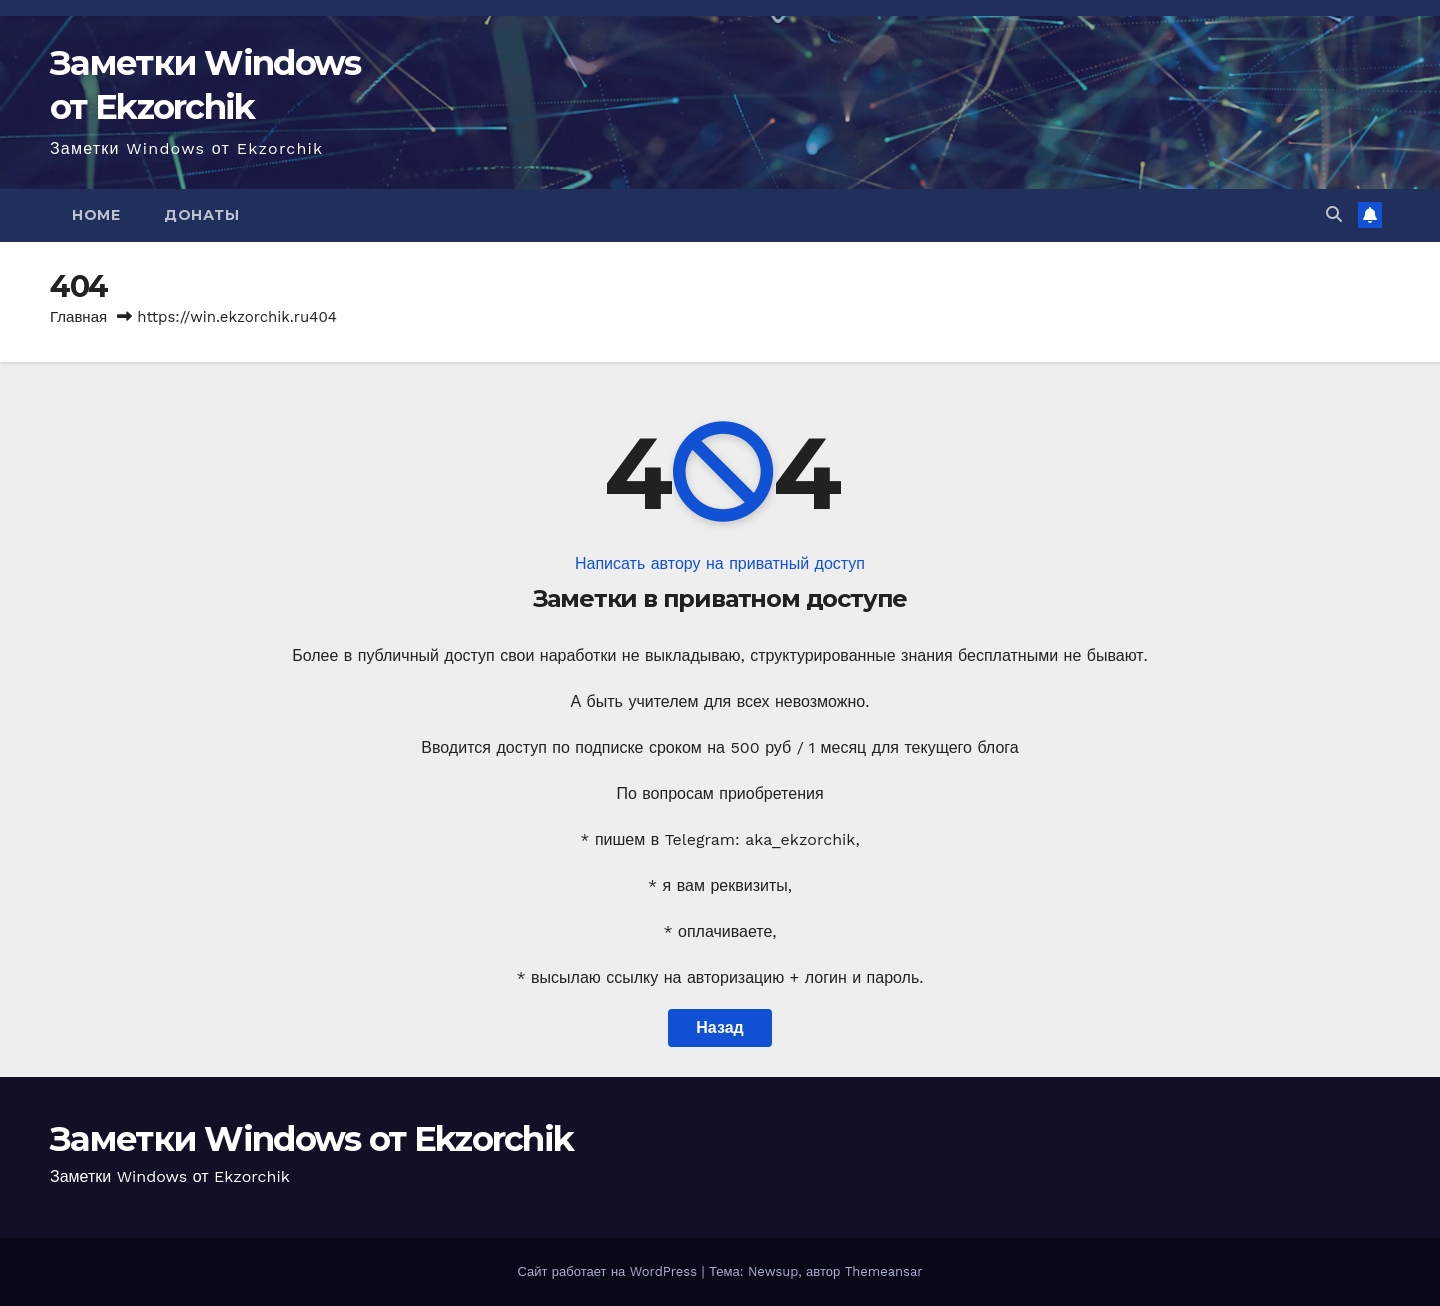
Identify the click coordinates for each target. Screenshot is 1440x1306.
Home (96, 215)
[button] (1334, 214)
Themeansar (884, 1271)
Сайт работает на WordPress (609, 1271)
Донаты (201, 215)
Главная (78, 317)
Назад (719, 1027)
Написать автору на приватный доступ (720, 563)
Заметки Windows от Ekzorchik (311, 1139)
